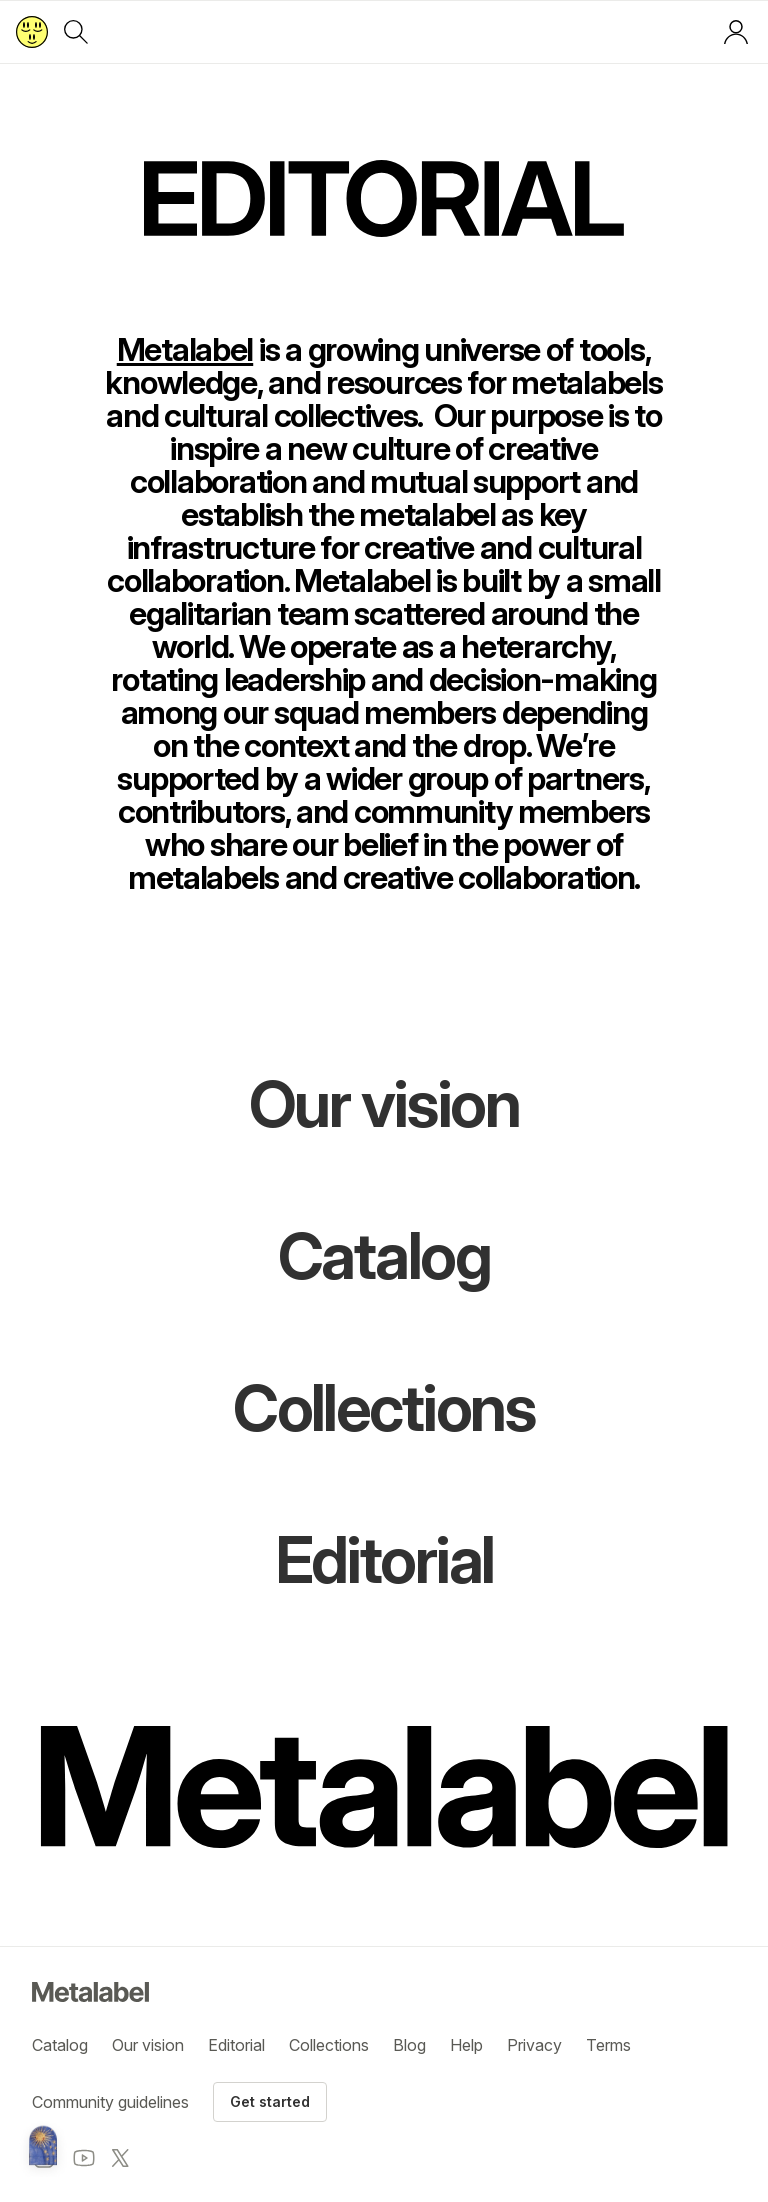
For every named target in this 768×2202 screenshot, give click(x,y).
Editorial (236, 2045)
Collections (329, 2045)
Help (466, 2045)
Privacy (534, 2045)
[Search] (76, 32)
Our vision (148, 2045)
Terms (608, 2045)
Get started (270, 2101)
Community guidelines (110, 2102)
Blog (409, 2045)
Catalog (60, 2045)
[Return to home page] (32, 32)
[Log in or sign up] (736, 32)
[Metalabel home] (43, 2147)
